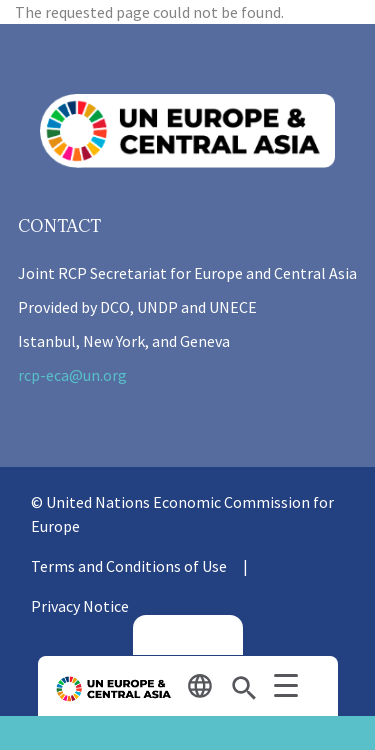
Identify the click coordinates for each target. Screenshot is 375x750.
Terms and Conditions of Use (129, 566)
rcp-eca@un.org (72, 375)
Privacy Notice (80, 606)
